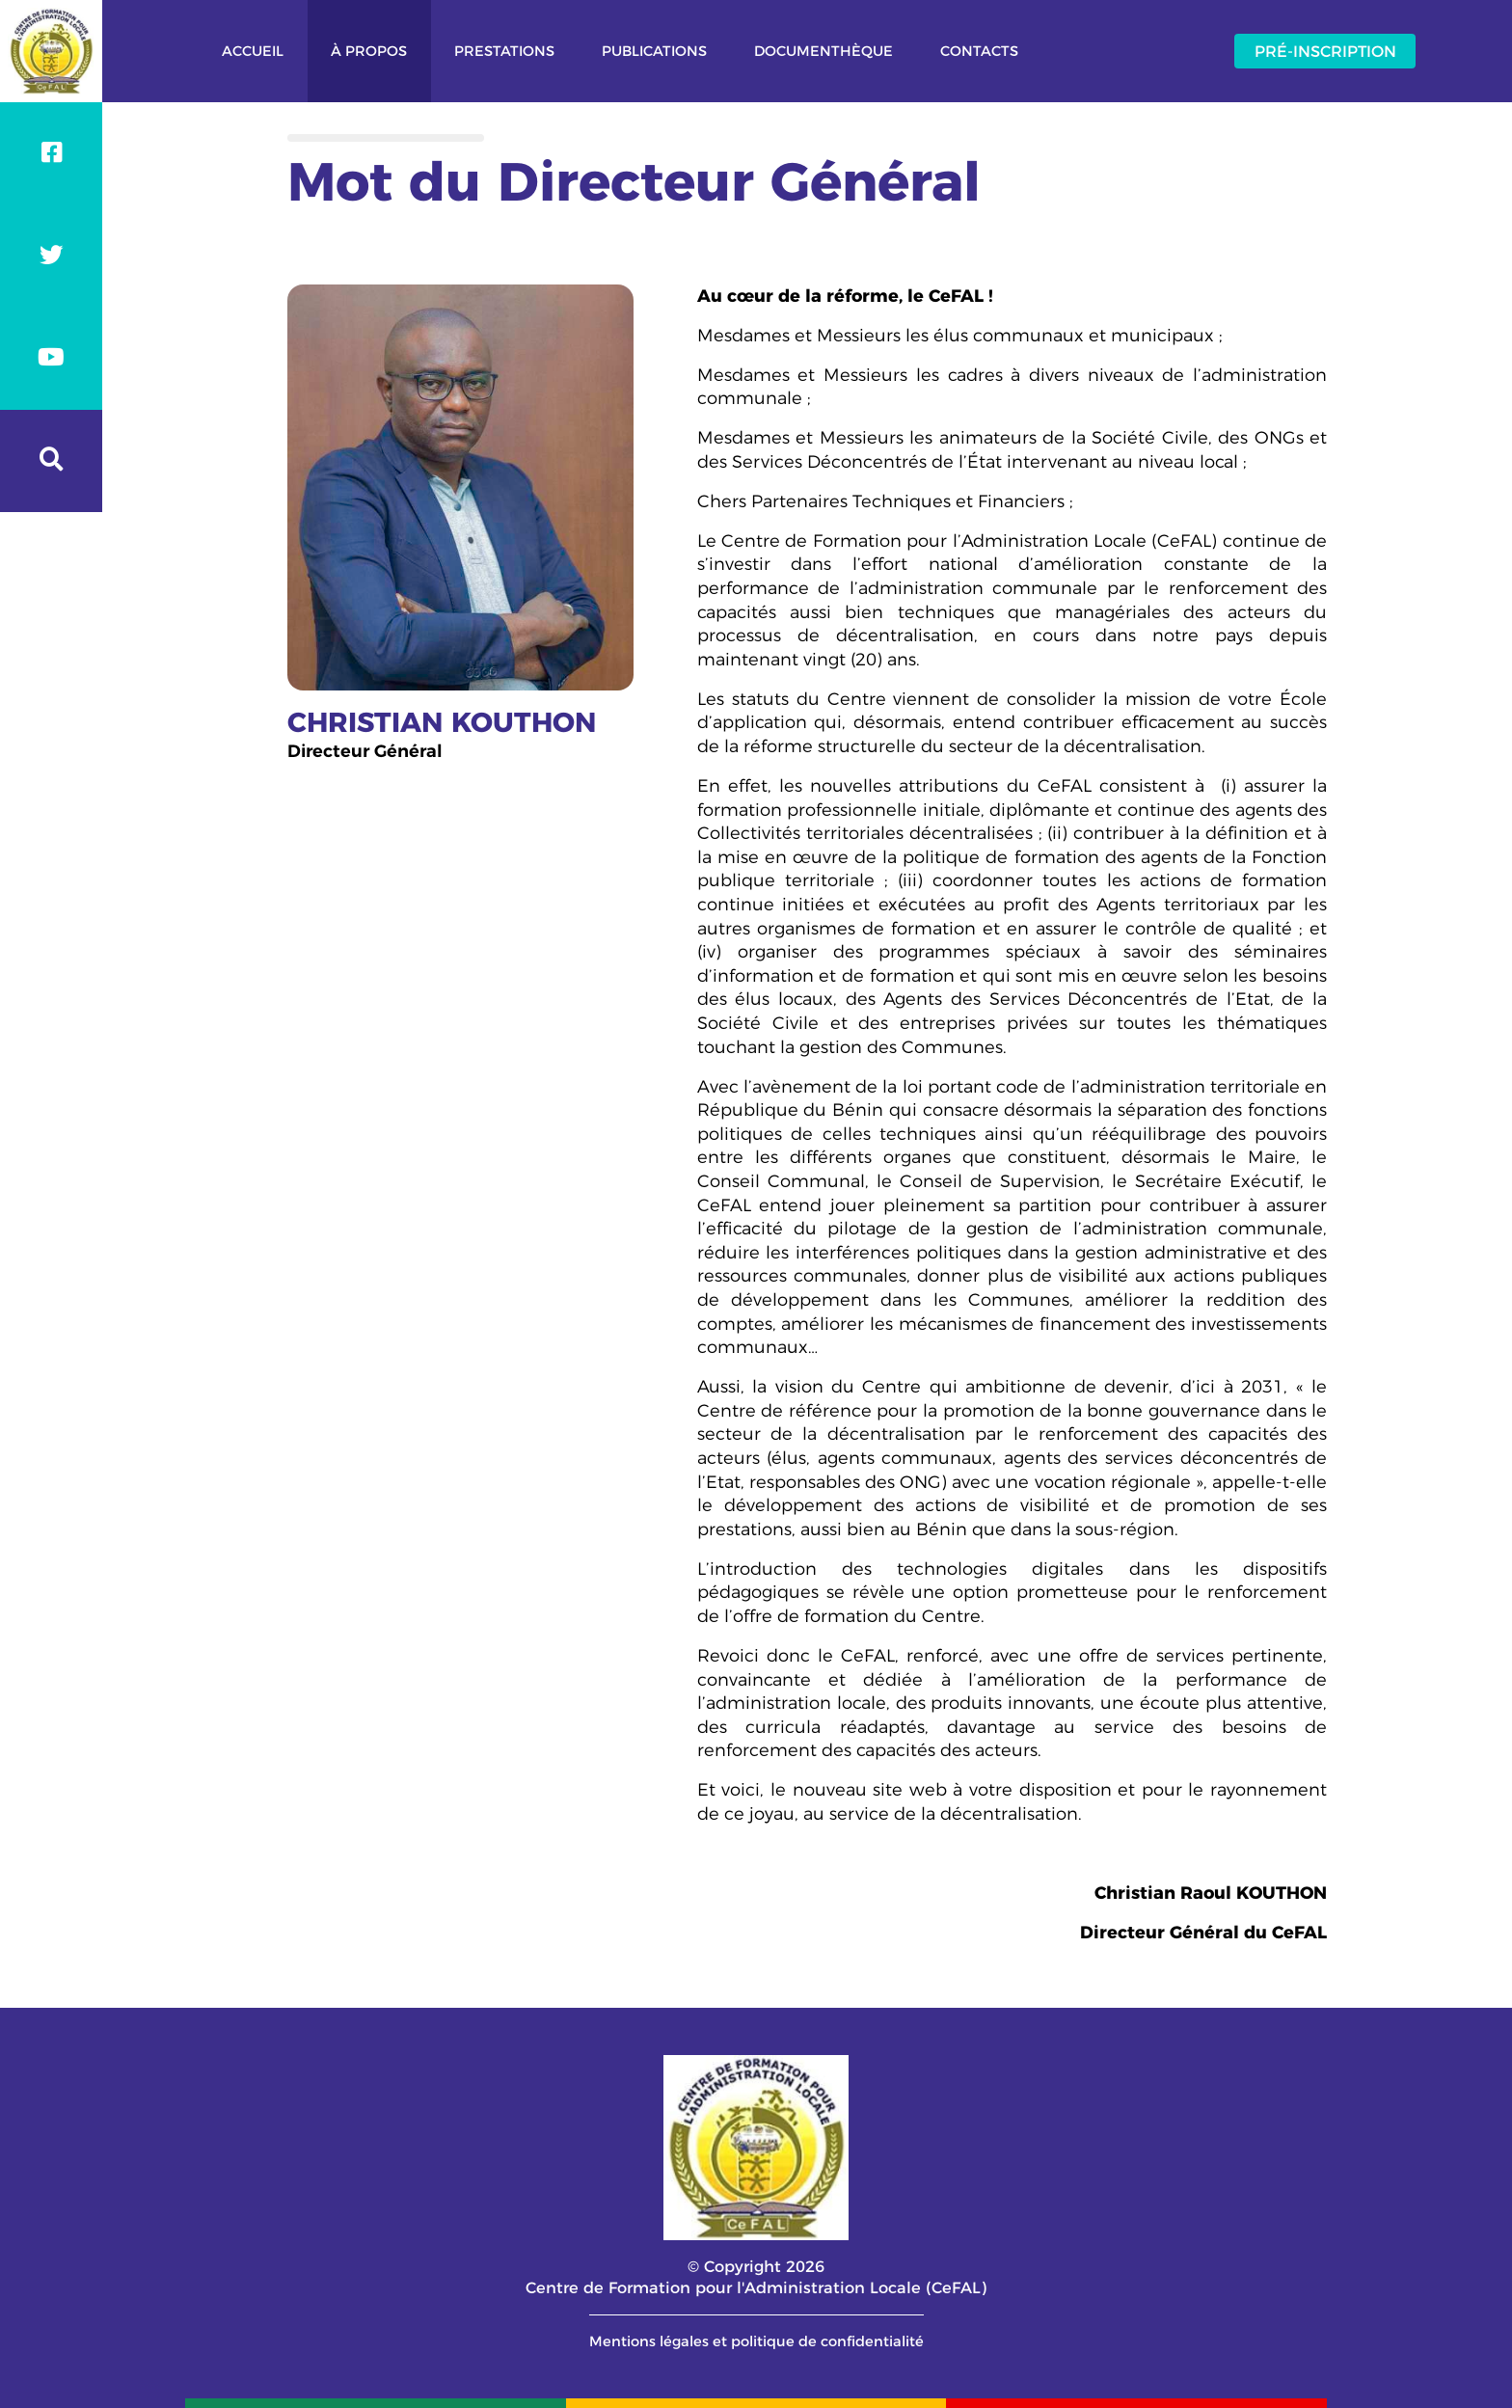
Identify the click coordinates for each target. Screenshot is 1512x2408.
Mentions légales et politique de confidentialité (756, 2341)
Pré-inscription (1325, 51)
